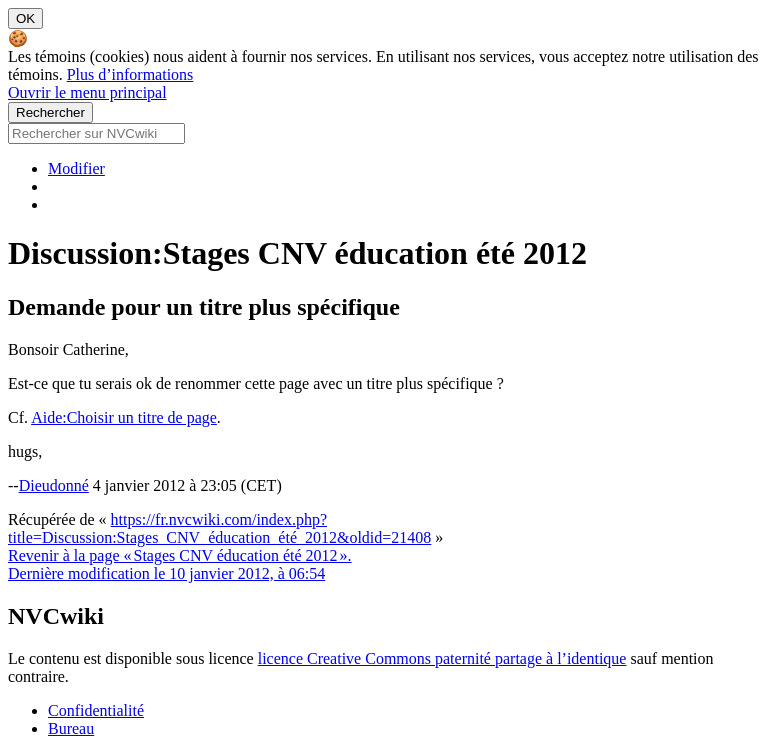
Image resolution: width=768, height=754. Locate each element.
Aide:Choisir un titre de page (124, 417)
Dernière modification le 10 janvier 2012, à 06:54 (166, 573)
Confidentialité (96, 710)
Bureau (71, 728)
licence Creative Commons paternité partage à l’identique (442, 658)
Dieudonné (54, 485)
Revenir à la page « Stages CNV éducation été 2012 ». (180, 555)
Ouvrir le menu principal (87, 92)
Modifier (76, 168)
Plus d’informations (130, 74)
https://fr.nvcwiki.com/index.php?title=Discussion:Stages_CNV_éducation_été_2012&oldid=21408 (219, 528)
